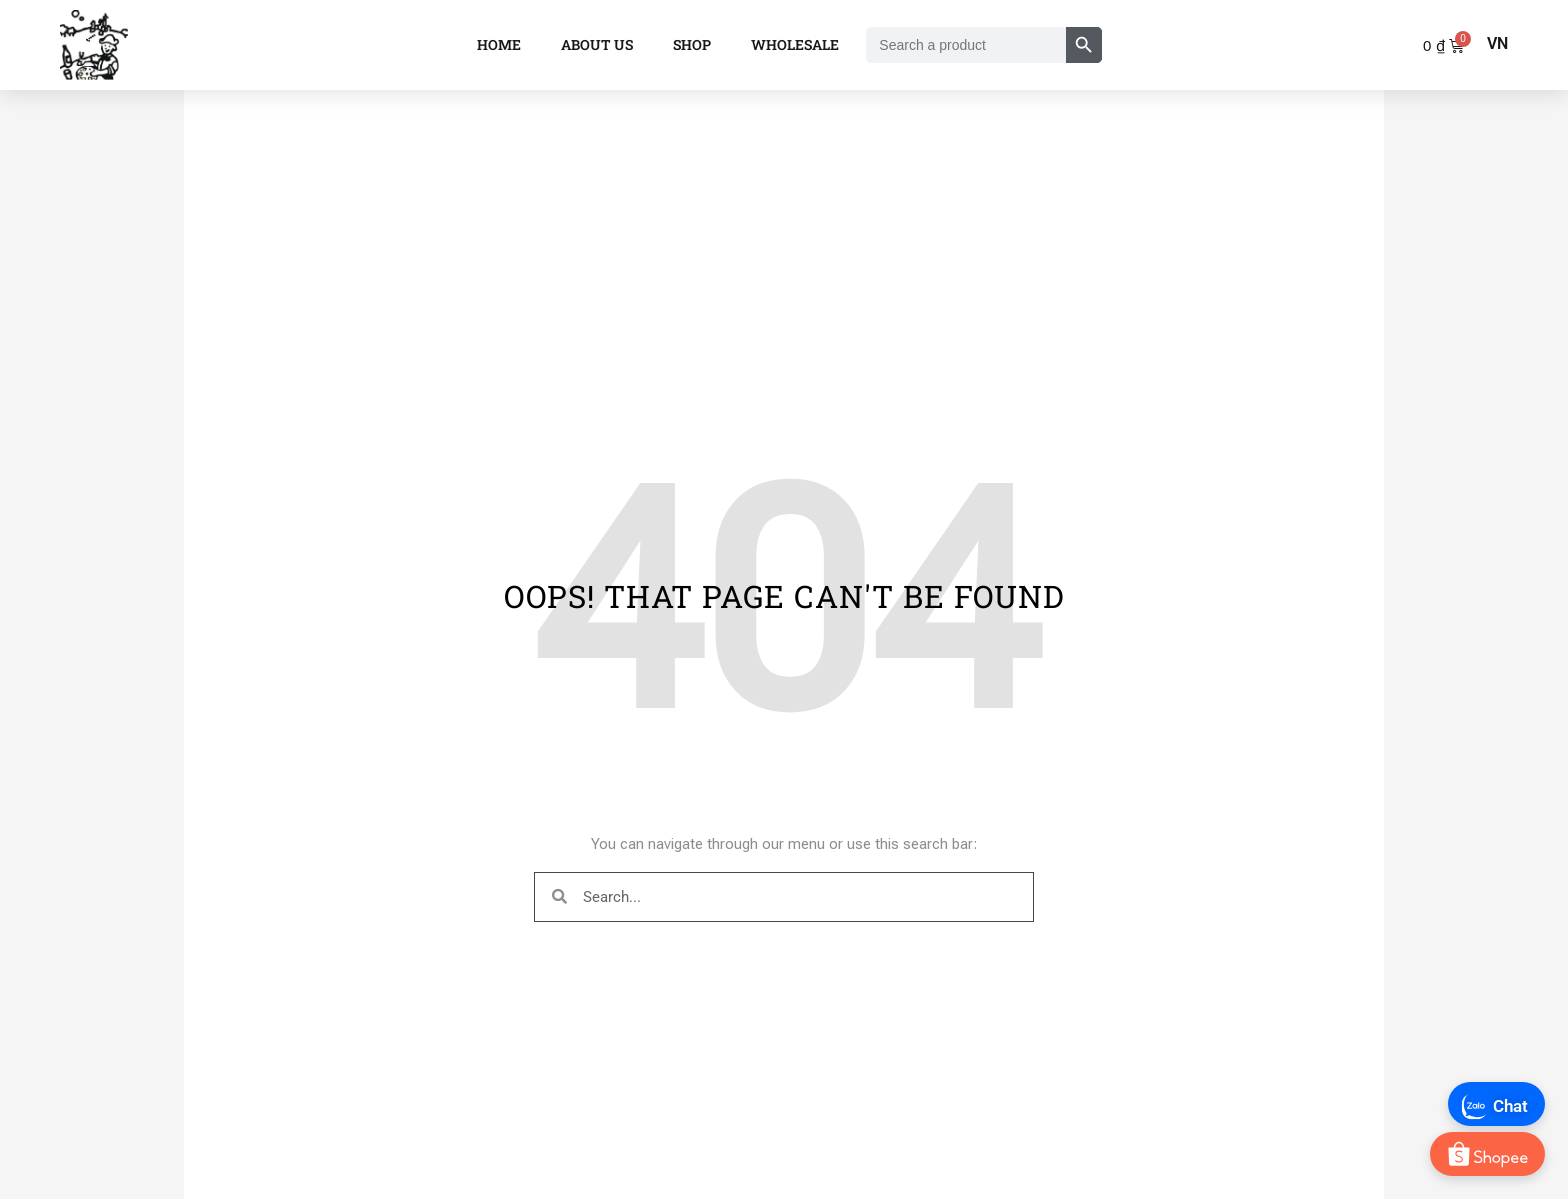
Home (499, 44)
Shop (692, 44)
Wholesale (795, 44)
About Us (597, 44)
